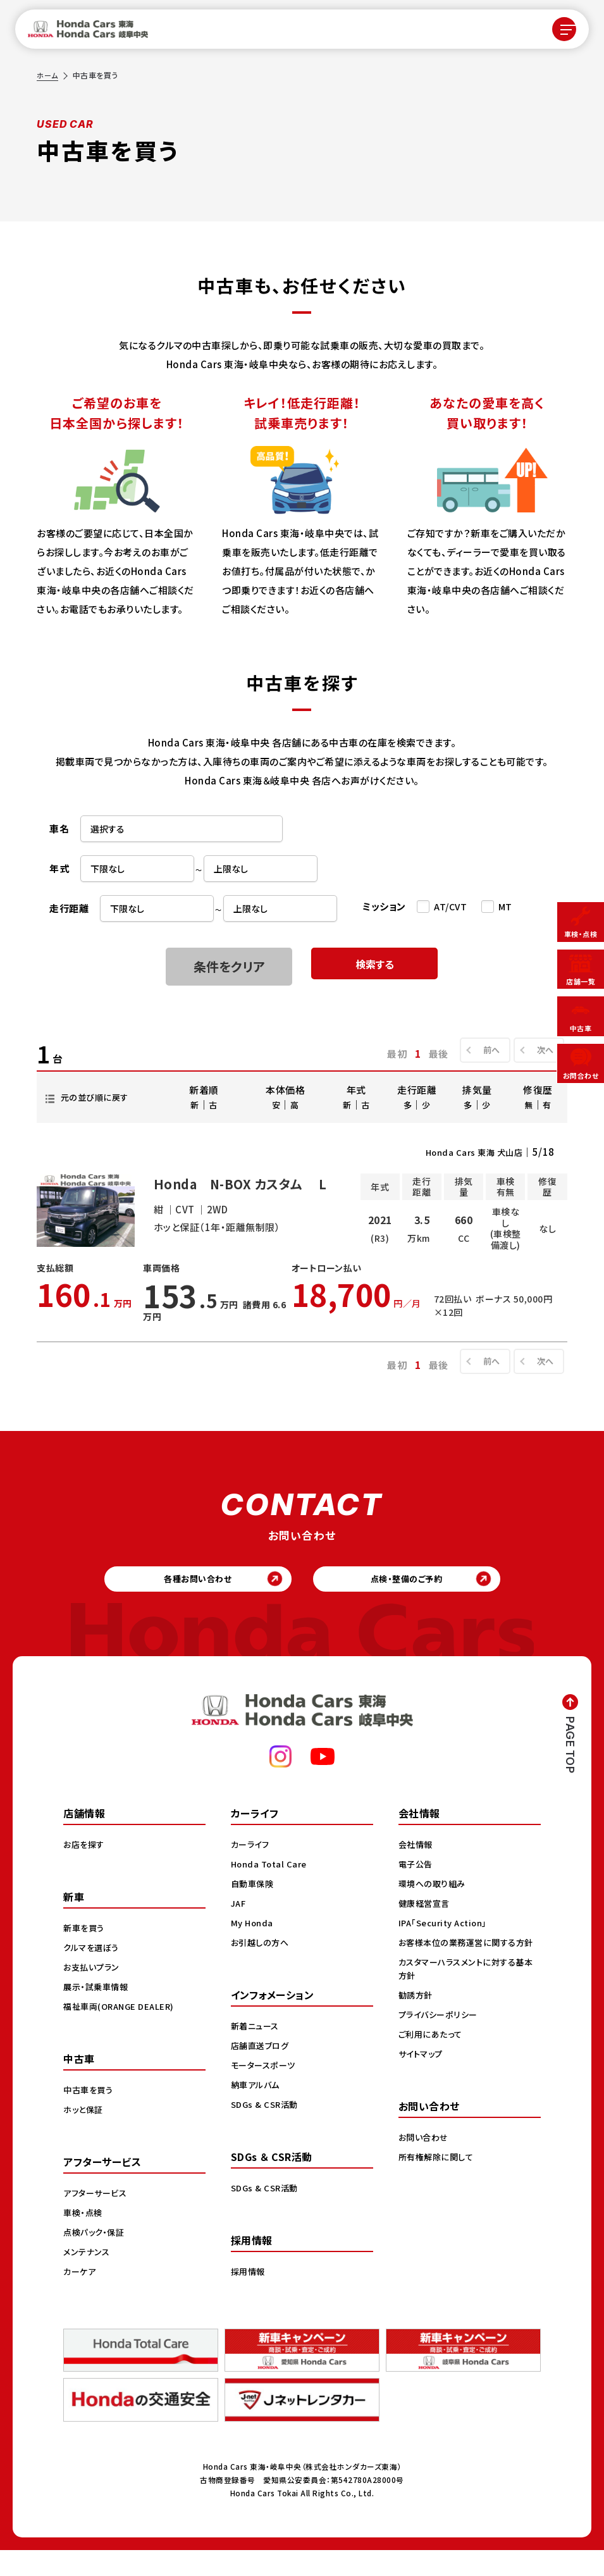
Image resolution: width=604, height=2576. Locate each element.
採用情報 (249, 2296)
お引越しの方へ (262, 1967)
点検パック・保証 (95, 2257)
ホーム (48, 75)
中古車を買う (89, 2114)
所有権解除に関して (438, 2195)
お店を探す (85, 1869)
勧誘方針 (416, 2033)
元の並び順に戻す (99, 1097)
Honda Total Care (271, 1889)
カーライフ (252, 1869)
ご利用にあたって (432, 2072)
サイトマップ (422, 2092)
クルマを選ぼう (93, 1972)
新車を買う (85, 1953)
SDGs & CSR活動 (266, 2129)
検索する (374, 966)
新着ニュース (257, 2051)
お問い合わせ (425, 2175)
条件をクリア (229, 966)
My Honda (253, 1947)
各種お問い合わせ (188, 1600)
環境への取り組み (434, 1908)
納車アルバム (257, 2109)
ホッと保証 (84, 2134)
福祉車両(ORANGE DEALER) (122, 2031)
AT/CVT (450, 906)
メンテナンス (88, 2276)
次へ (542, 1050)
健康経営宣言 (425, 1928)
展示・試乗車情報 (97, 2011)
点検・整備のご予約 (415, 1600)
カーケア (80, 2296)
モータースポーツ (265, 2090)
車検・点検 (84, 2237)
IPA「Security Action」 (446, 1947)
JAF (239, 1928)
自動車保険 (254, 1908)
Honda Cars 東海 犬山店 (468, 1151)
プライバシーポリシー (440, 2053)
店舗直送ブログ (262, 2070)
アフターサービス (97, 2218)
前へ (485, 1050)
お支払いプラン (93, 1992)
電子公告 (416, 1889)
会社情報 (416, 1869)
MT (505, 906)
